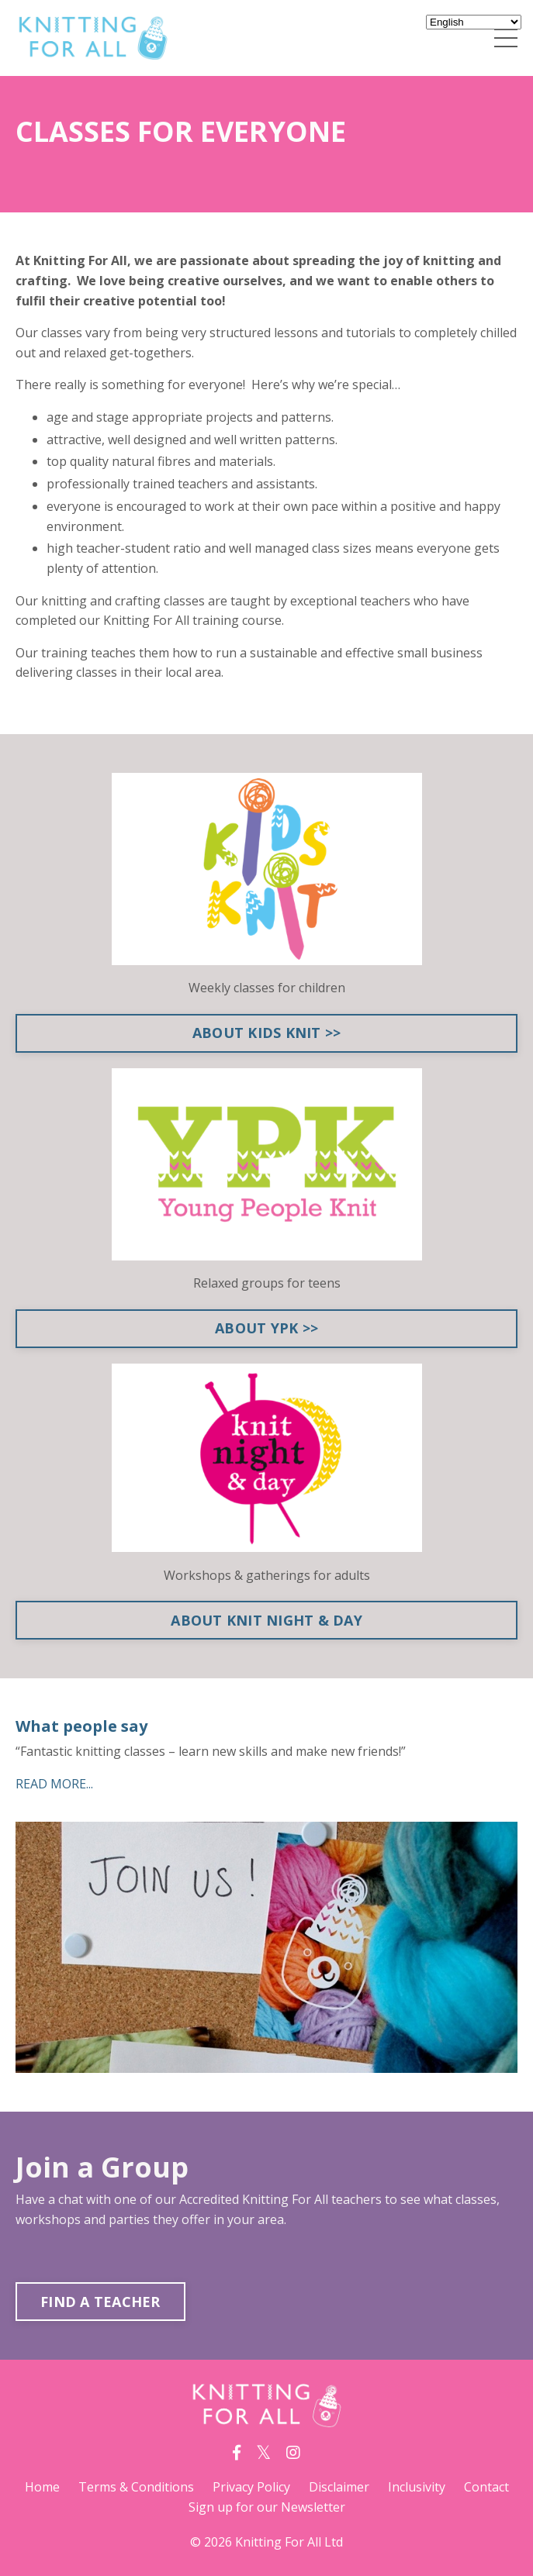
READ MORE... (54, 1783)
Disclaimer (339, 2486)
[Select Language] (473, 22)
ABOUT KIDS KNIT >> (266, 1032)
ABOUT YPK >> (266, 1328)
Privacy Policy (251, 2486)
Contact (486, 2486)
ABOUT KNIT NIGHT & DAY (266, 1620)
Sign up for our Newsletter (267, 2507)
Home (42, 2486)
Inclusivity (416, 2486)
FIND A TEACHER (100, 2301)
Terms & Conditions (136, 2486)
